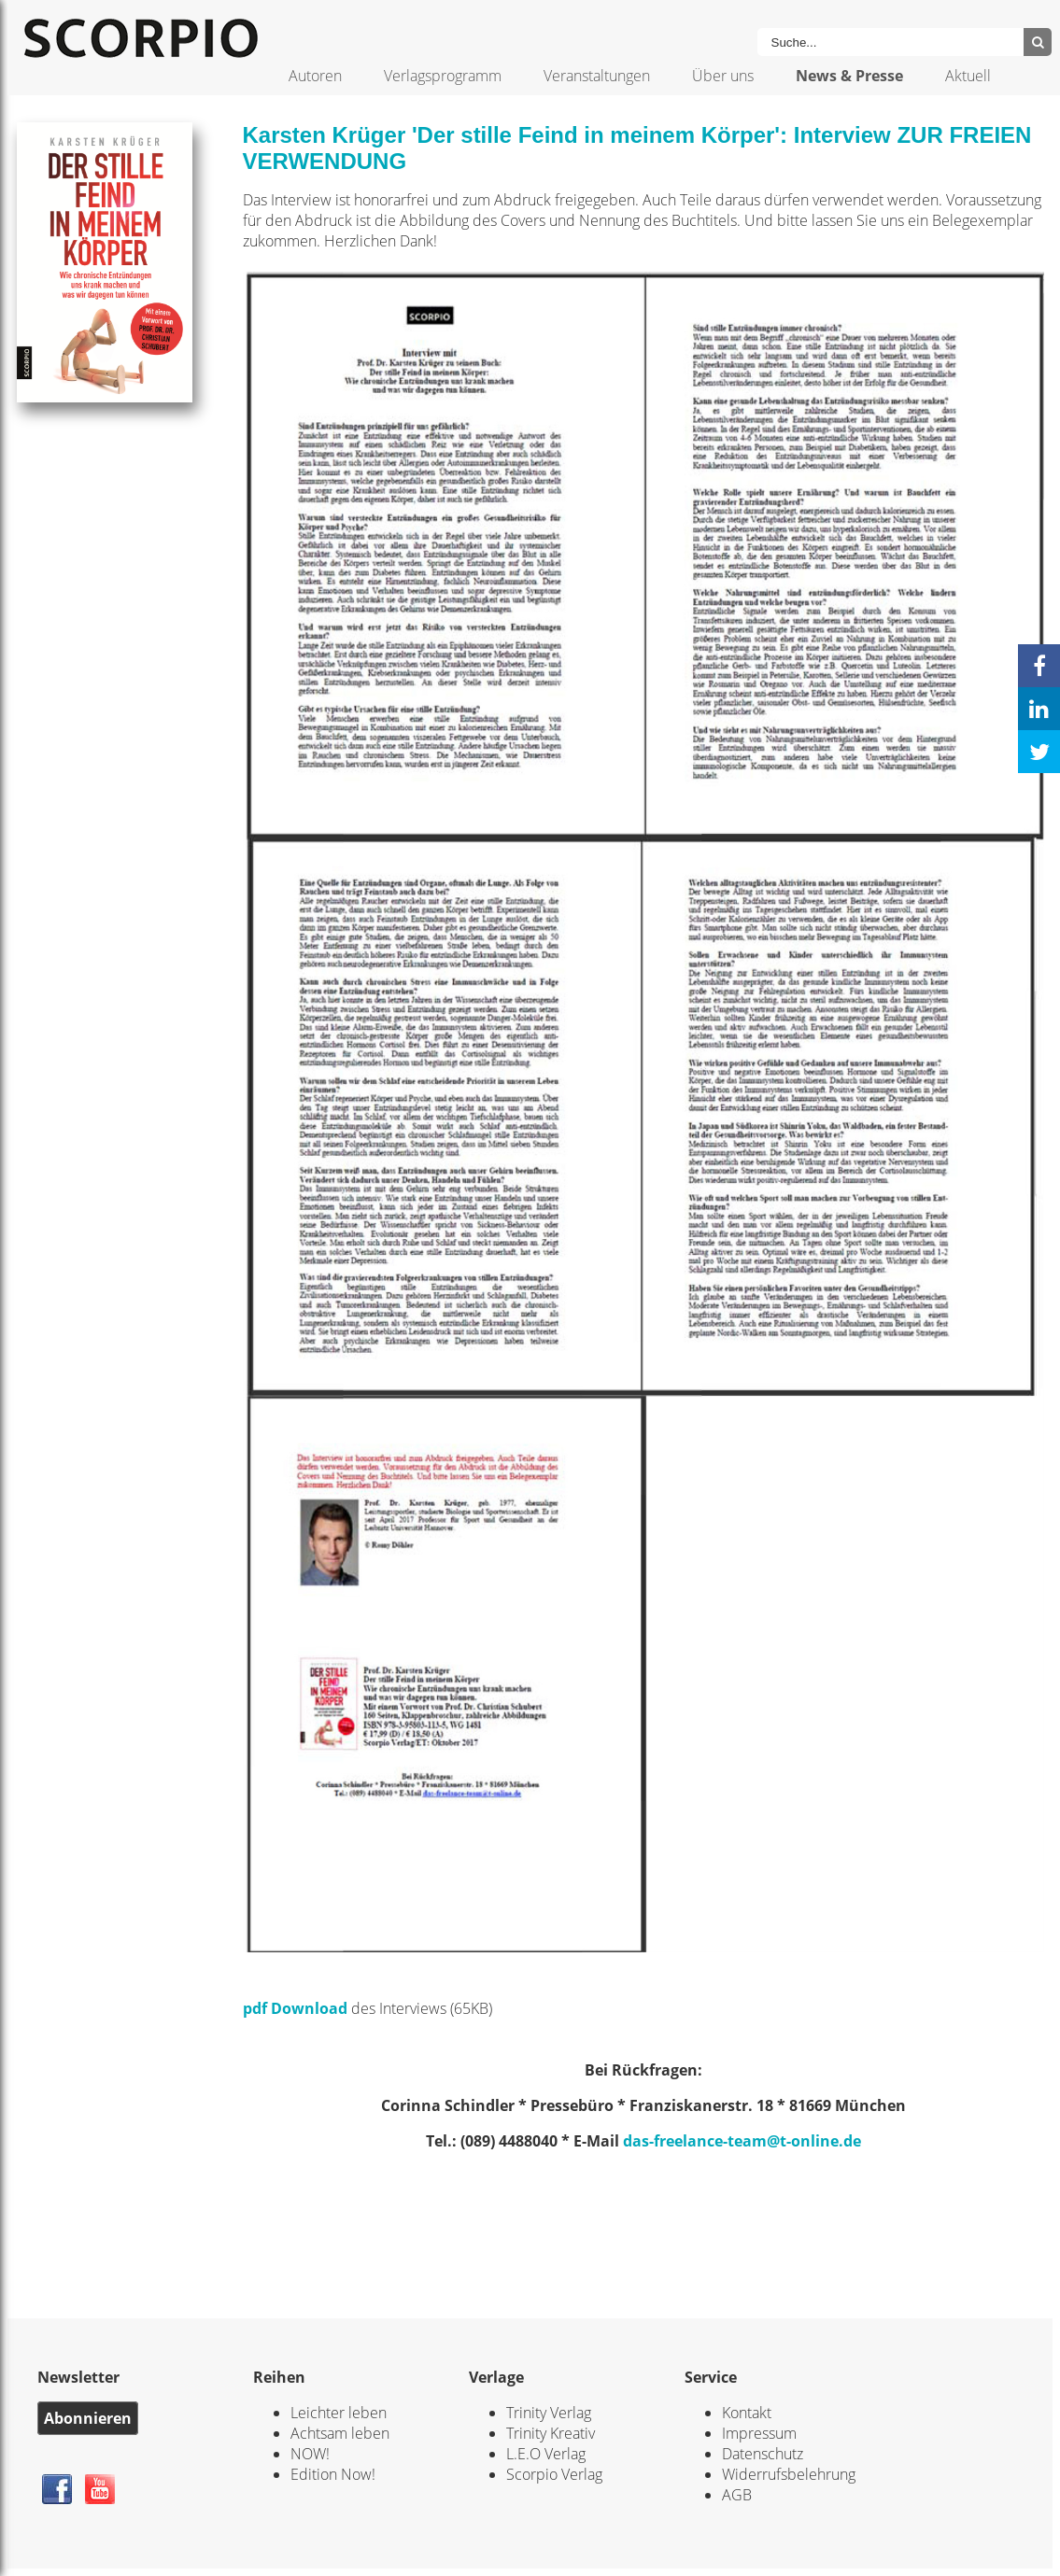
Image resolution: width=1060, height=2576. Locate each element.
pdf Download (295, 2008)
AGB (737, 2495)
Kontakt (746, 2412)
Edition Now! (332, 2474)
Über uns (723, 75)
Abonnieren (88, 2418)
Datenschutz (762, 2453)
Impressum (759, 2433)
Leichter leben (338, 2412)
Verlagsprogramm (443, 75)
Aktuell (968, 75)
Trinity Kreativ (550, 2433)
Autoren (315, 75)
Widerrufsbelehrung (788, 2474)
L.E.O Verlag (546, 2453)
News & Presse (849, 75)
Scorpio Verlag (554, 2474)
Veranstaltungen (597, 75)
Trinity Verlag (548, 2412)
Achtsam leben (339, 2433)
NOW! (310, 2453)
